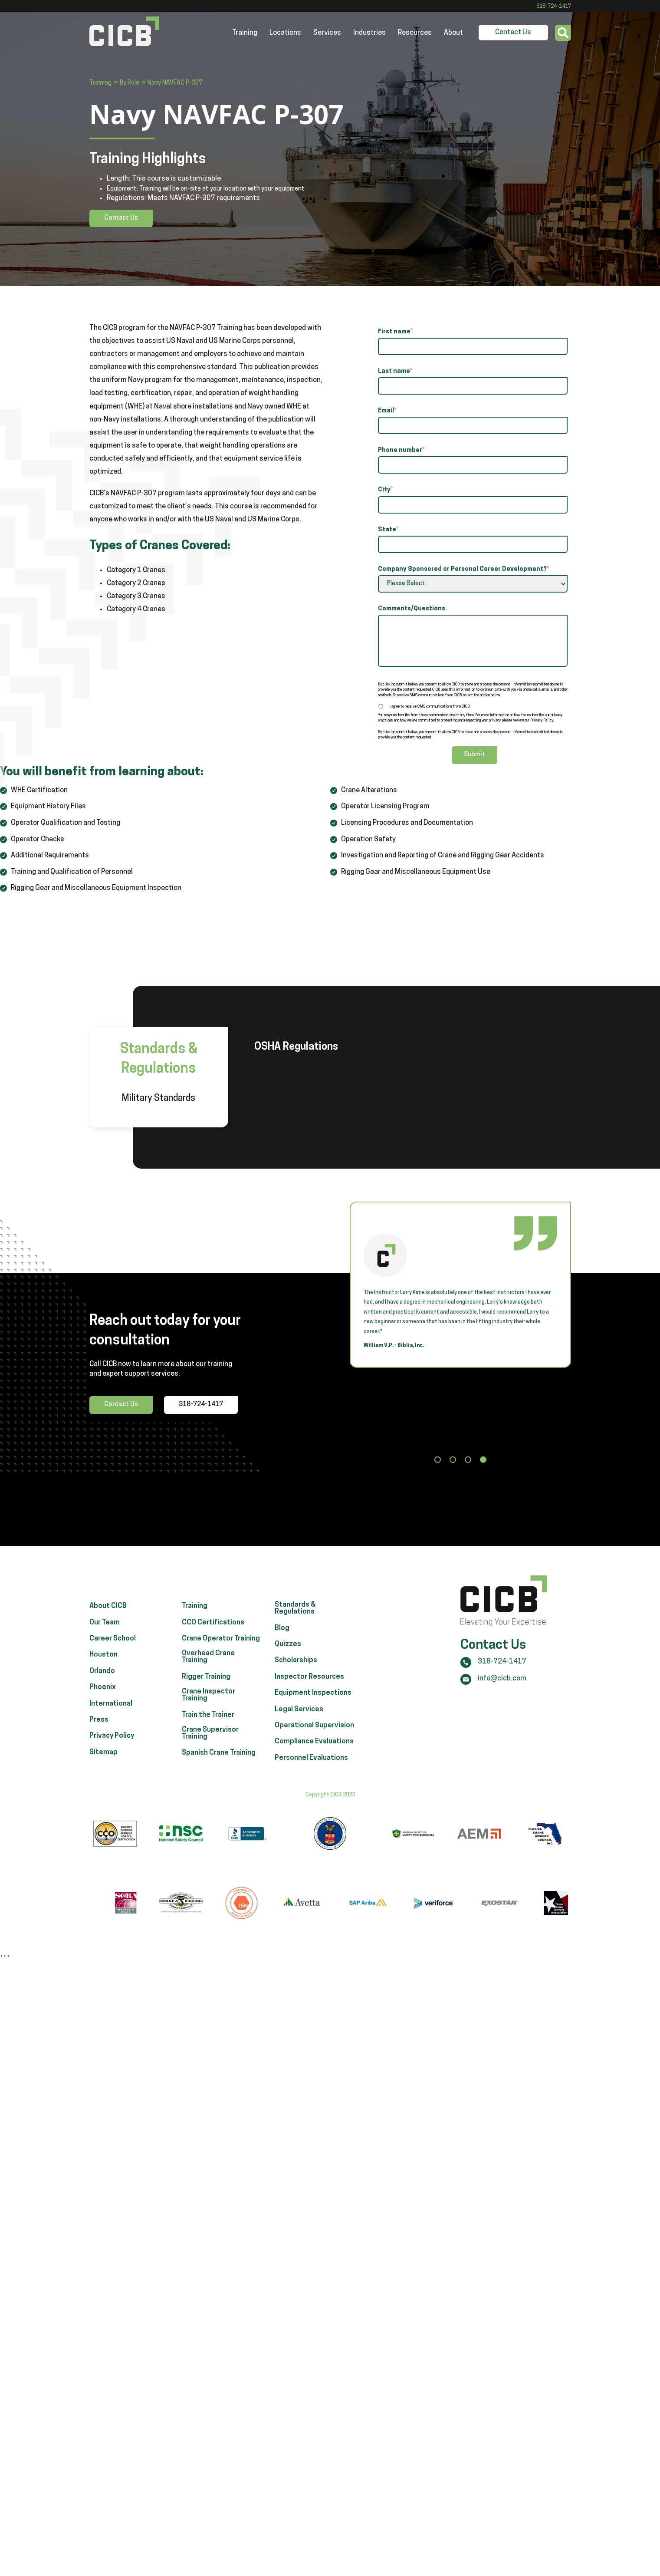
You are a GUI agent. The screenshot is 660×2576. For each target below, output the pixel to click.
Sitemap (103, 1761)
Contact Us (513, 32)
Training (244, 33)
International (110, 1712)
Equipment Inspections (313, 1701)
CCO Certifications (213, 1630)
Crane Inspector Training (208, 1704)
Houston (103, 1663)
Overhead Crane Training (208, 1666)
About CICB (108, 1614)
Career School (112, 1647)
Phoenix (102, 1696)
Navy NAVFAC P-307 (175, 83)
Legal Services (299, 1717)
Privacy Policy (111, 1744)
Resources (415, 33)
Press (98, 1728)
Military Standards (158, 1098)
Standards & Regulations (295, 1617)
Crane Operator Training (221, 1647)
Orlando (102, 1680)
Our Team (104, 1630)
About (453, 33)
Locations (285, 33)
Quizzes (288, 1653)
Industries (369, 33)
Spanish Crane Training (219, 1761)
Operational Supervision (314, 1734)
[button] (437, 1461)
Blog (282, 1636)
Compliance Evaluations (314, 1750)
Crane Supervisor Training (210, 1742)
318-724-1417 (553, 6)
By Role (129, 83)
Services (327, 33)
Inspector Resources (309, 1685)
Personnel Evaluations (311, 1766)
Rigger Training (206, 1685)
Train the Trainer (208, 1723)
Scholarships (296, 1669)
